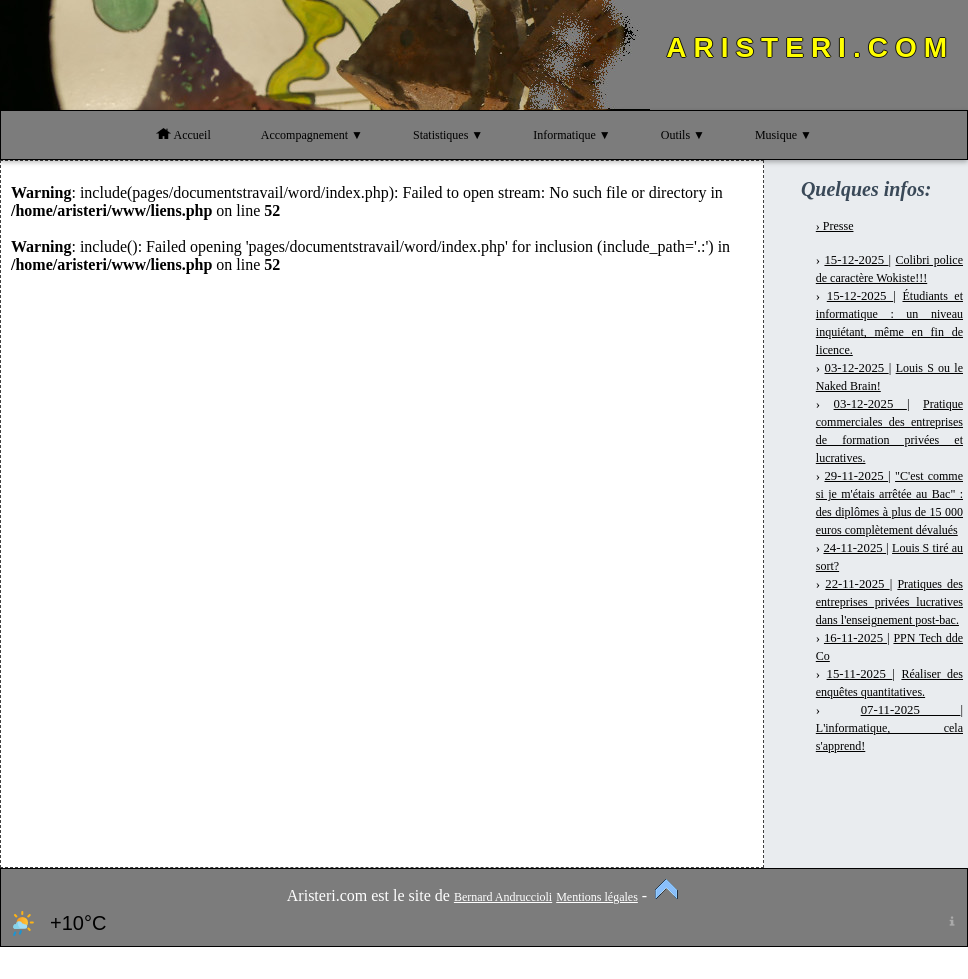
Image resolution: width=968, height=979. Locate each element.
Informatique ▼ (572, 135)
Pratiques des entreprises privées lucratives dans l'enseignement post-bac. (889, 602)
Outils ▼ (683, 135)
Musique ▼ (783, 135)
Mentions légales (597, 897)
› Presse (835, 226)
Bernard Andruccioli (503, 897)
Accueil (183, 135)
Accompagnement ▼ (312, 135)
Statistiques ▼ (448, 135)
